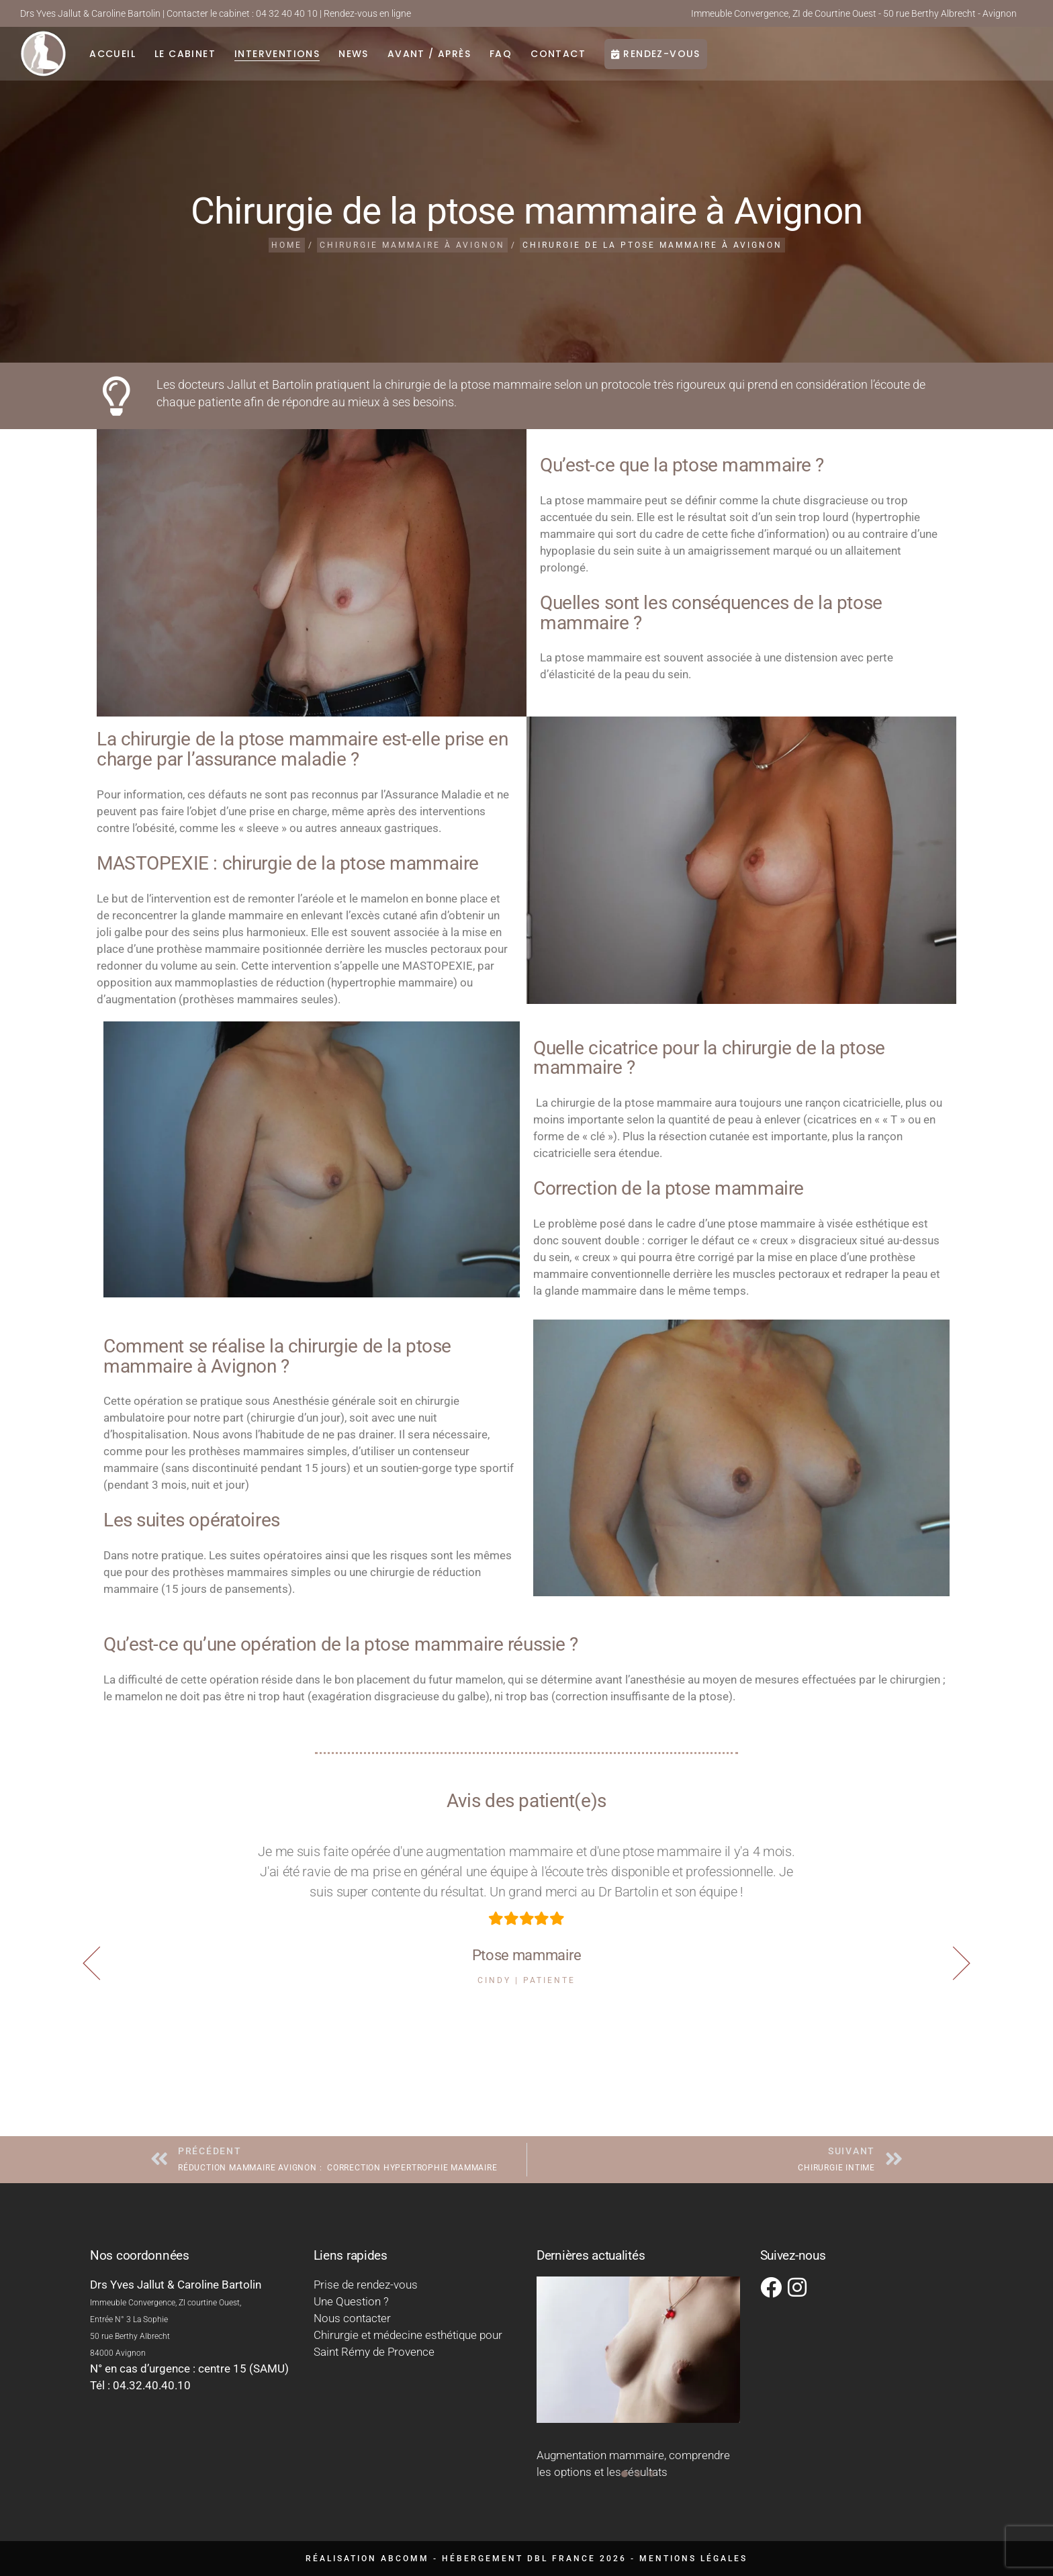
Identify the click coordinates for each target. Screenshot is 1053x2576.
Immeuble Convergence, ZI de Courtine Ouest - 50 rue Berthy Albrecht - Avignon (854, 13)
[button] (961, 1963)
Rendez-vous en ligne (367, 13)
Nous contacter (352, 2318)
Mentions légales (693, 2558)
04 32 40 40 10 (287, 13)
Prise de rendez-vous (366, 2284)
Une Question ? (351, 2301)
